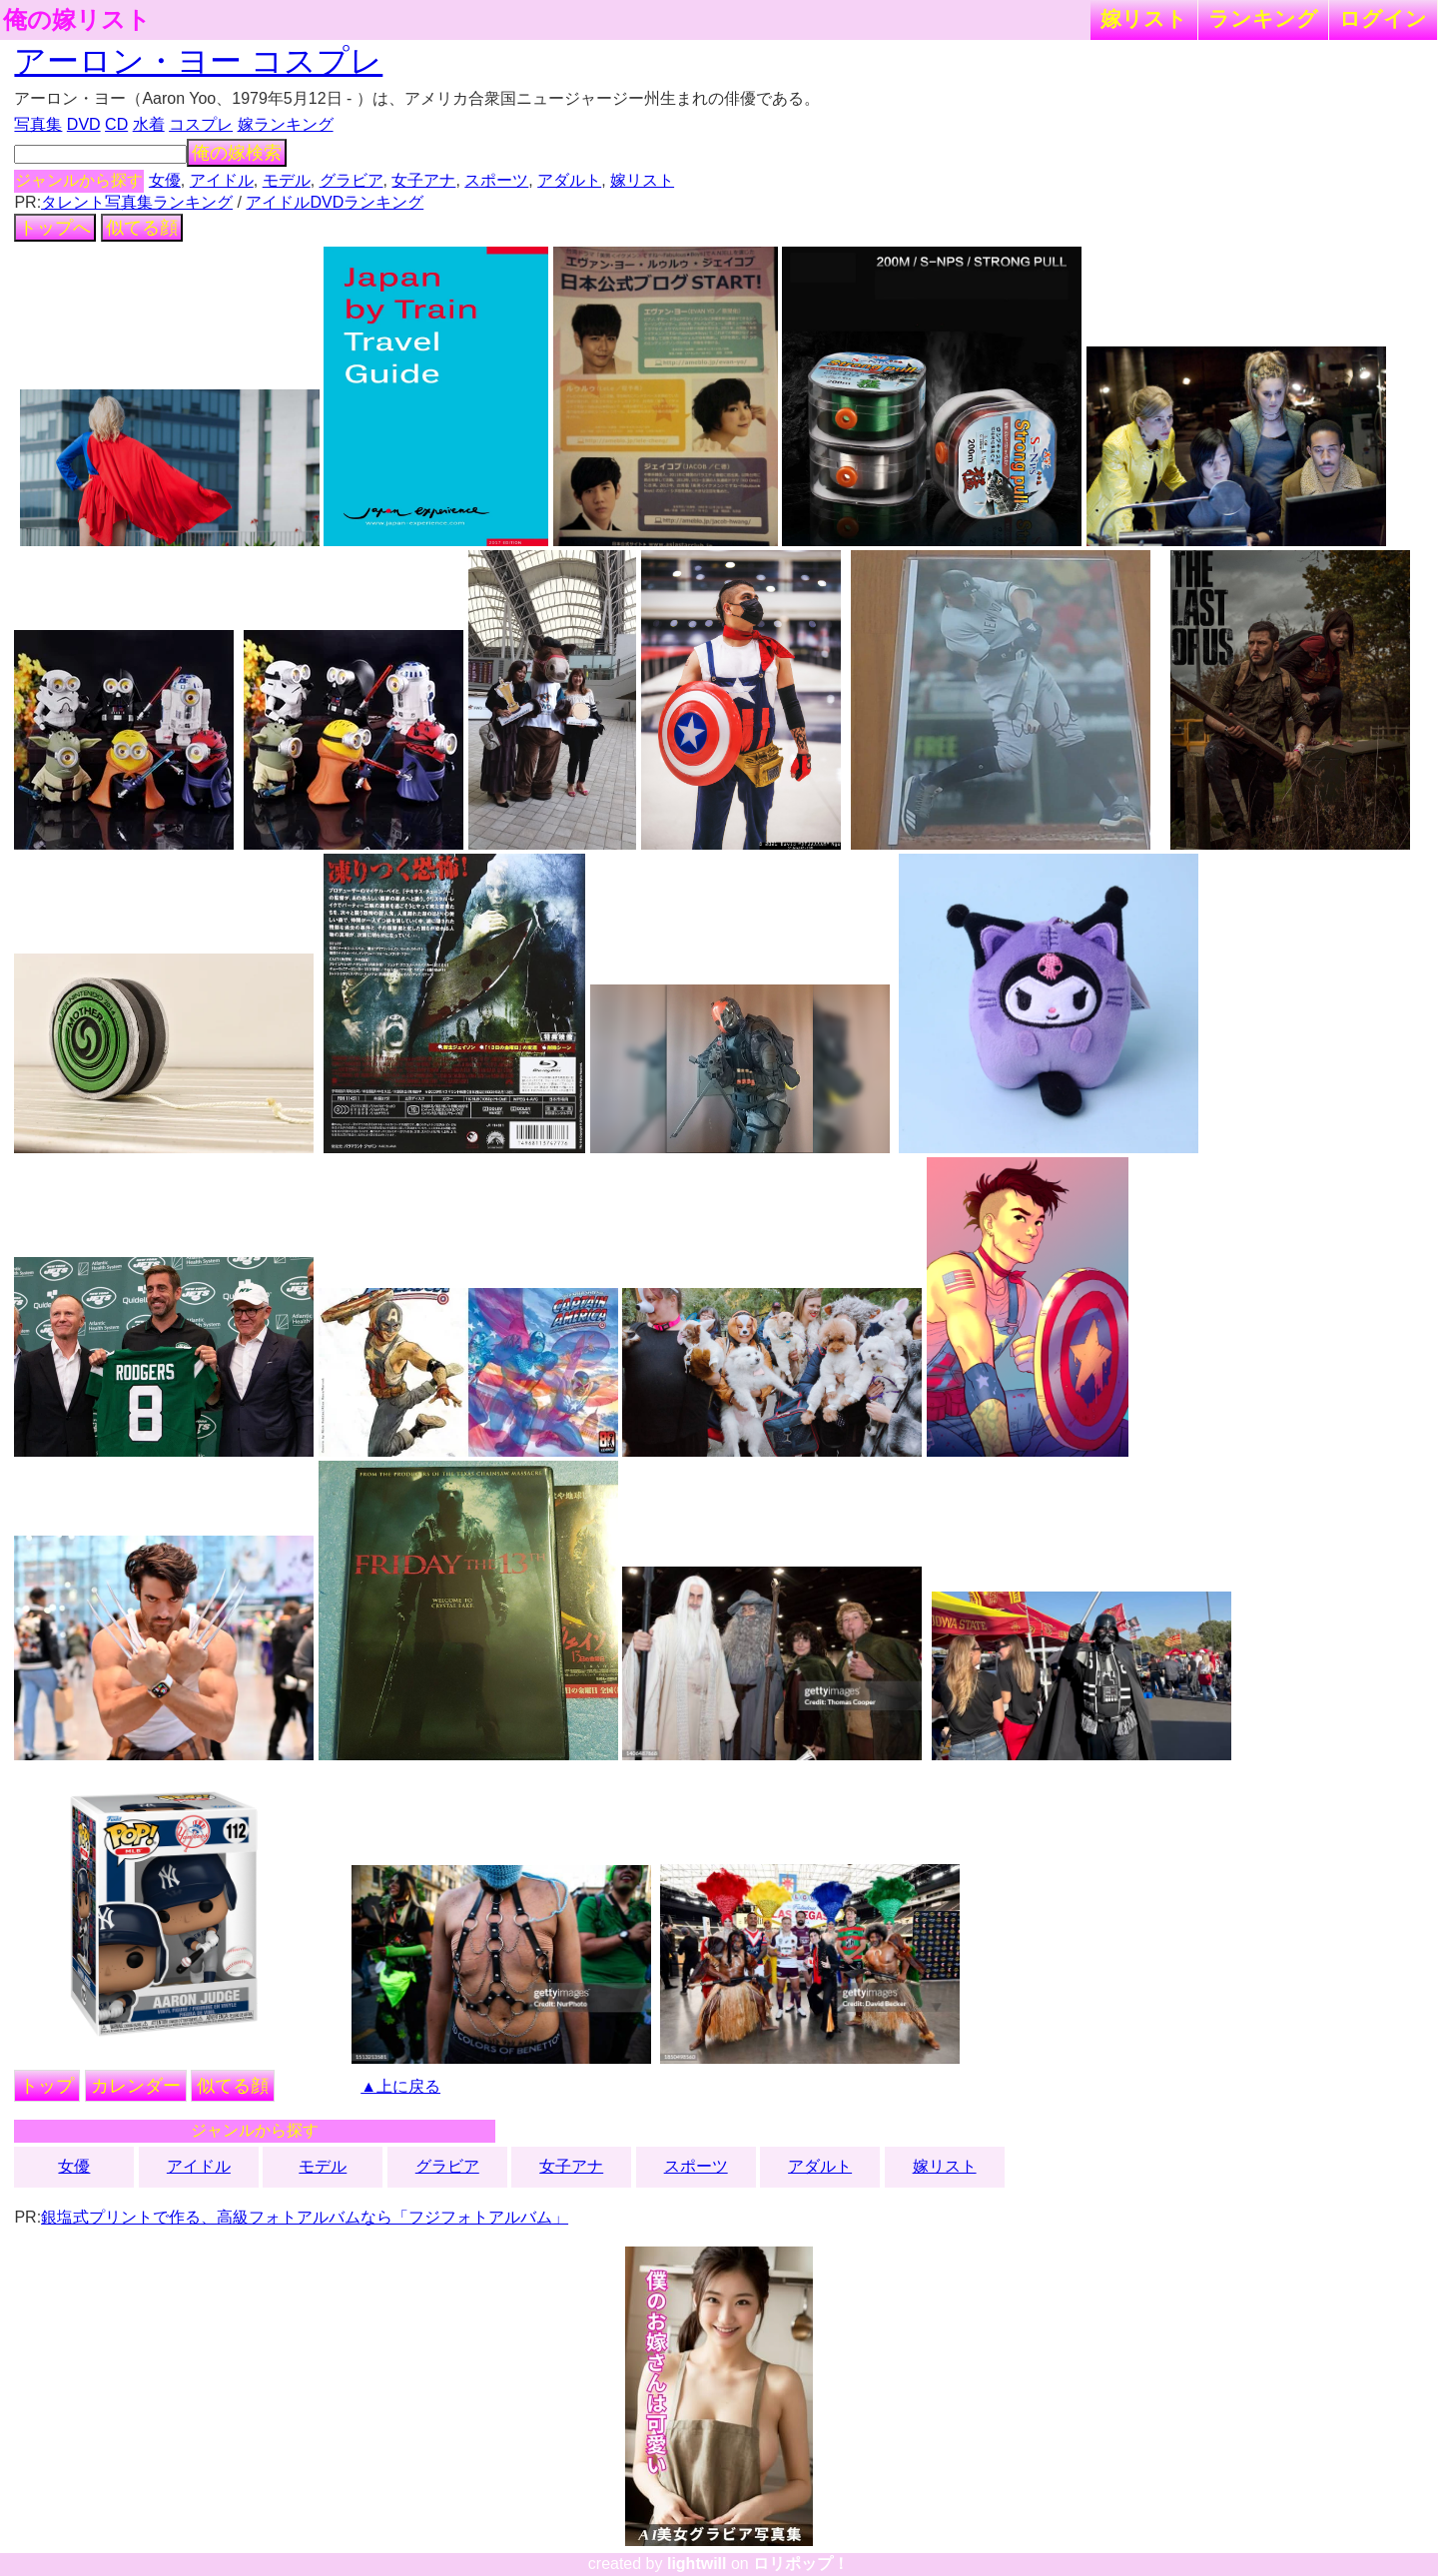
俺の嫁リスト (77, 20)
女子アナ (423, 180)
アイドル (222, 180)
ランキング (1263, 18)
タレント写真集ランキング (137, 202)
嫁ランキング (286, 124)
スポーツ (496, 180)
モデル (287, 180)
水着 (149, 124)
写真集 (38, 124)
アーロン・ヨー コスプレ (198, 61)
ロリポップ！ (801, 2563)
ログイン (1383, 18)
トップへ (55, 228)
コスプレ (201, 124)
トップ (47, 2086)
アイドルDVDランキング (334, 202)
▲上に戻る (400, 2086)
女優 (165, 180)
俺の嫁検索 (237, 153)
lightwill (697, 2563)
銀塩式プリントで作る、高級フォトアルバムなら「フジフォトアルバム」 (304, 2217)
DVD (84, 124)
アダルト (569, 180)
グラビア (351, 180)
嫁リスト (1143, 18)
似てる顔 (142, 228)
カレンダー (136, 2086)
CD (116, 124)
